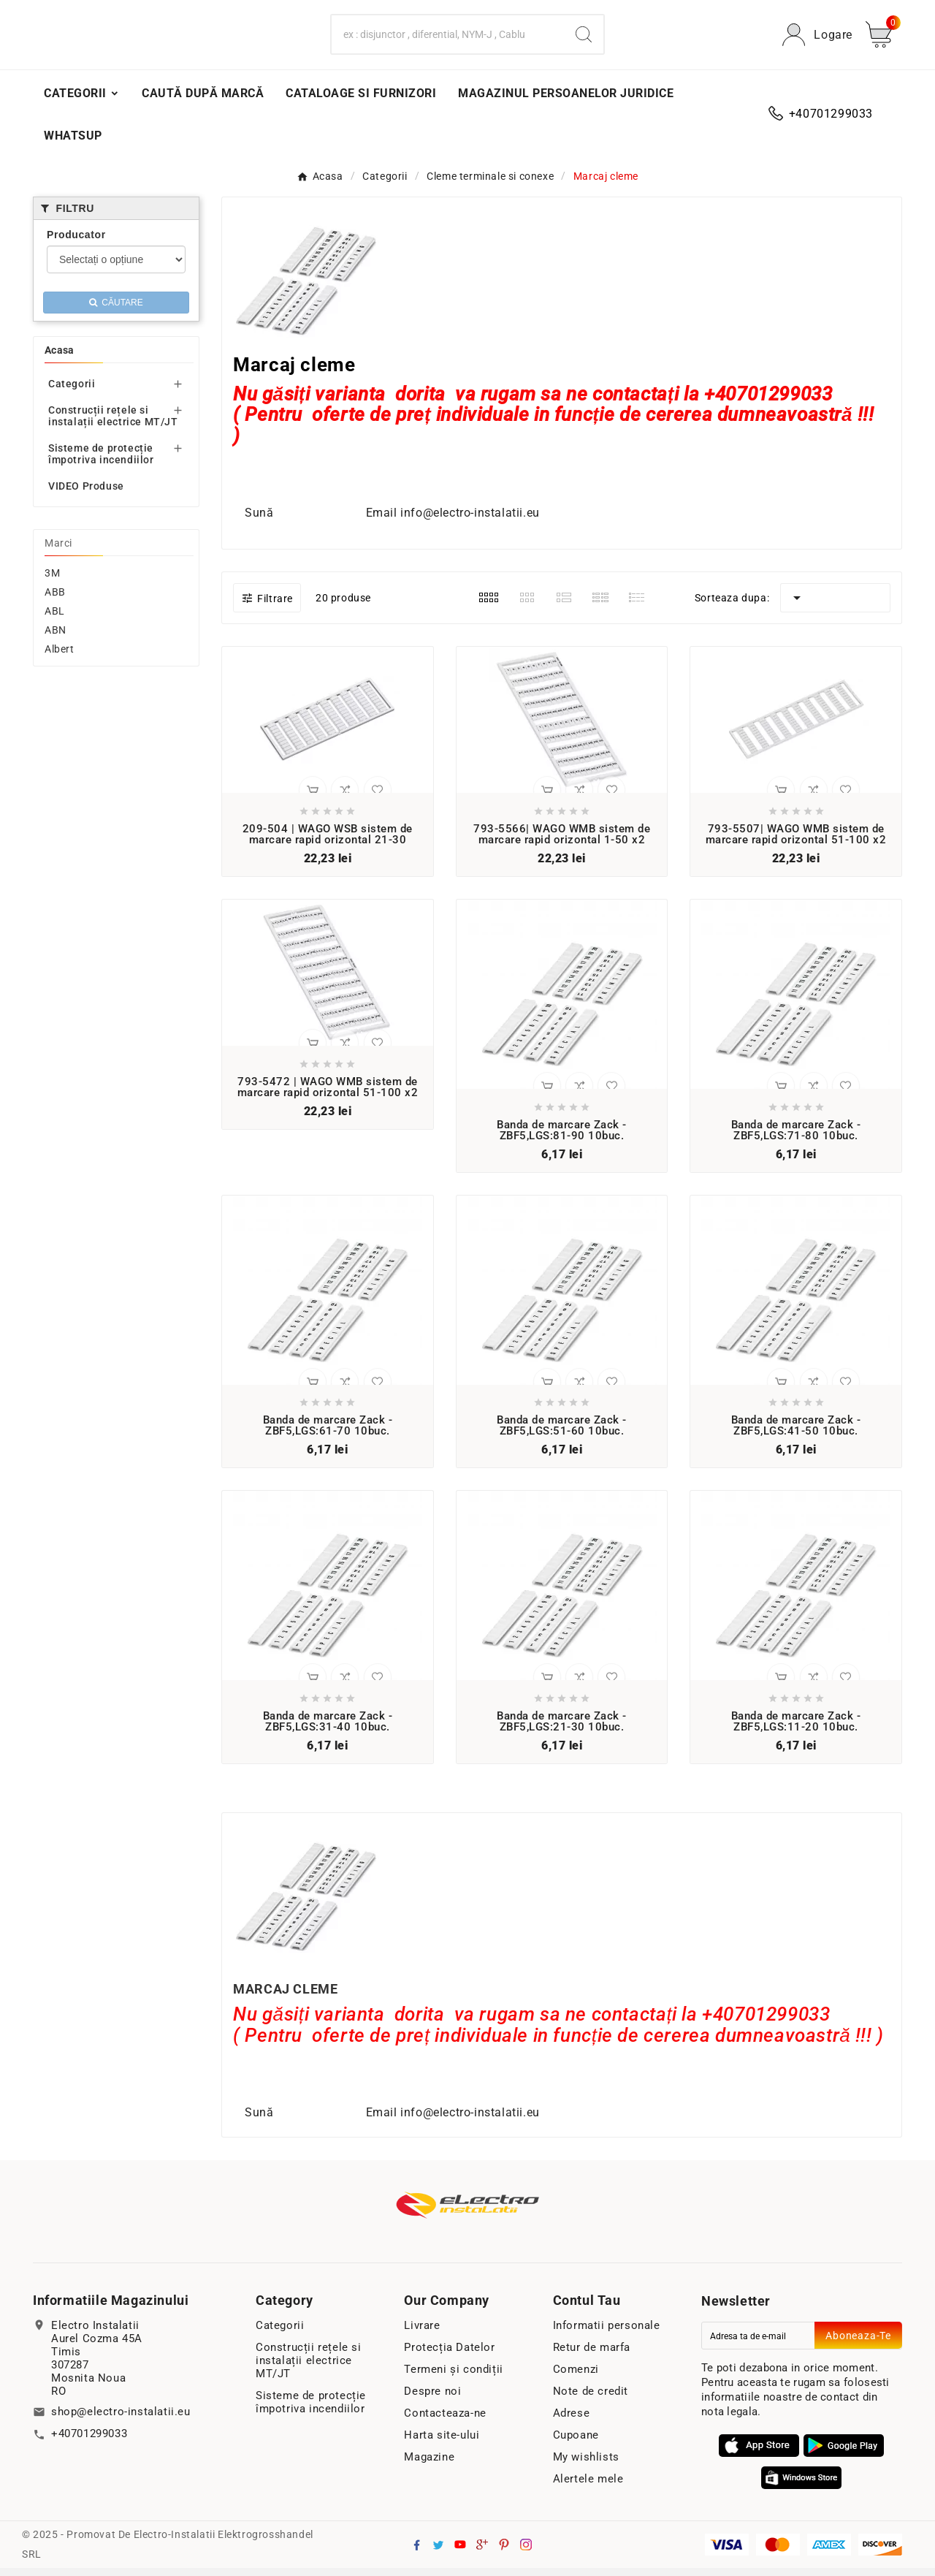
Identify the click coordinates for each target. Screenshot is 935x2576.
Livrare (422, 2333)
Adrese (571, 2421)
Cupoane (576, 2443)
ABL (55, 619)
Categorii (71, 392)
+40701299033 (89, 2441)
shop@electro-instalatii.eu (121, 2419)
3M (52, 581)
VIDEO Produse (86, 494)
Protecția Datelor (449, 2355)
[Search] (448, 39)
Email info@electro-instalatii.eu (451, 521)
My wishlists (586, 2464)
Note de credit (590, 2399)
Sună (264, 521)
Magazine (429, 2464)
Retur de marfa (591, 2355)
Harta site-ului (441, 2443)
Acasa (60, 358)
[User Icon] (817, 39)
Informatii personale (606, 2333)
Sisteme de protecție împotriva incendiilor (101, 462)
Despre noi (432, 2399)
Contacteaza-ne (445, 2421)
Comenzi (576, 2377)
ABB (55, 600)
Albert (60, 657)
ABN (55, 638)
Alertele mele (588, 2486)
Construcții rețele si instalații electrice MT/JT (113, 424)
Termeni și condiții (453, 2377)
